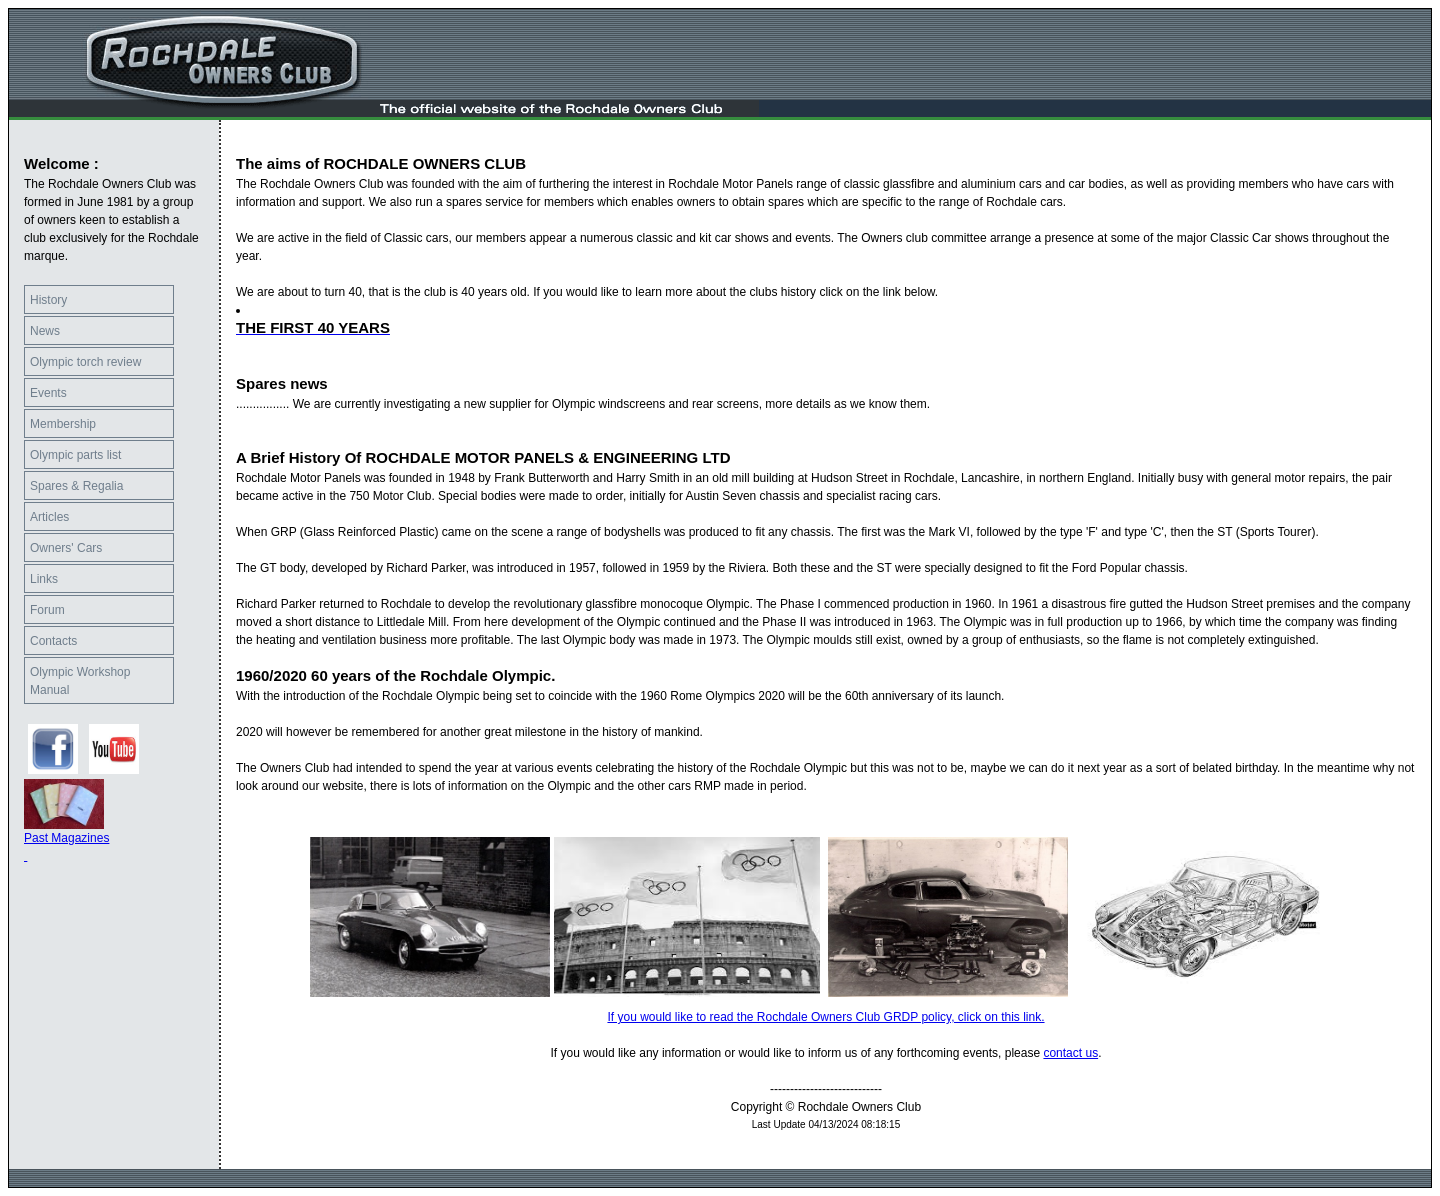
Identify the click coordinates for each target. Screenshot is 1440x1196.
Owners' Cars (66, 548)
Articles (49, 517)
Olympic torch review (85, 362)
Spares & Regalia (76, 486)
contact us (1070, 1053)
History (48, 300)
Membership (63, 424)
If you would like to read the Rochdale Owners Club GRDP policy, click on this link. (825, 1017)
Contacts (53, 641)
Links (44, 579)
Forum (47, 610)
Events (48, 393)
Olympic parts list (75, 455)
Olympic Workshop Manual (80, 681)
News (45, 331)
